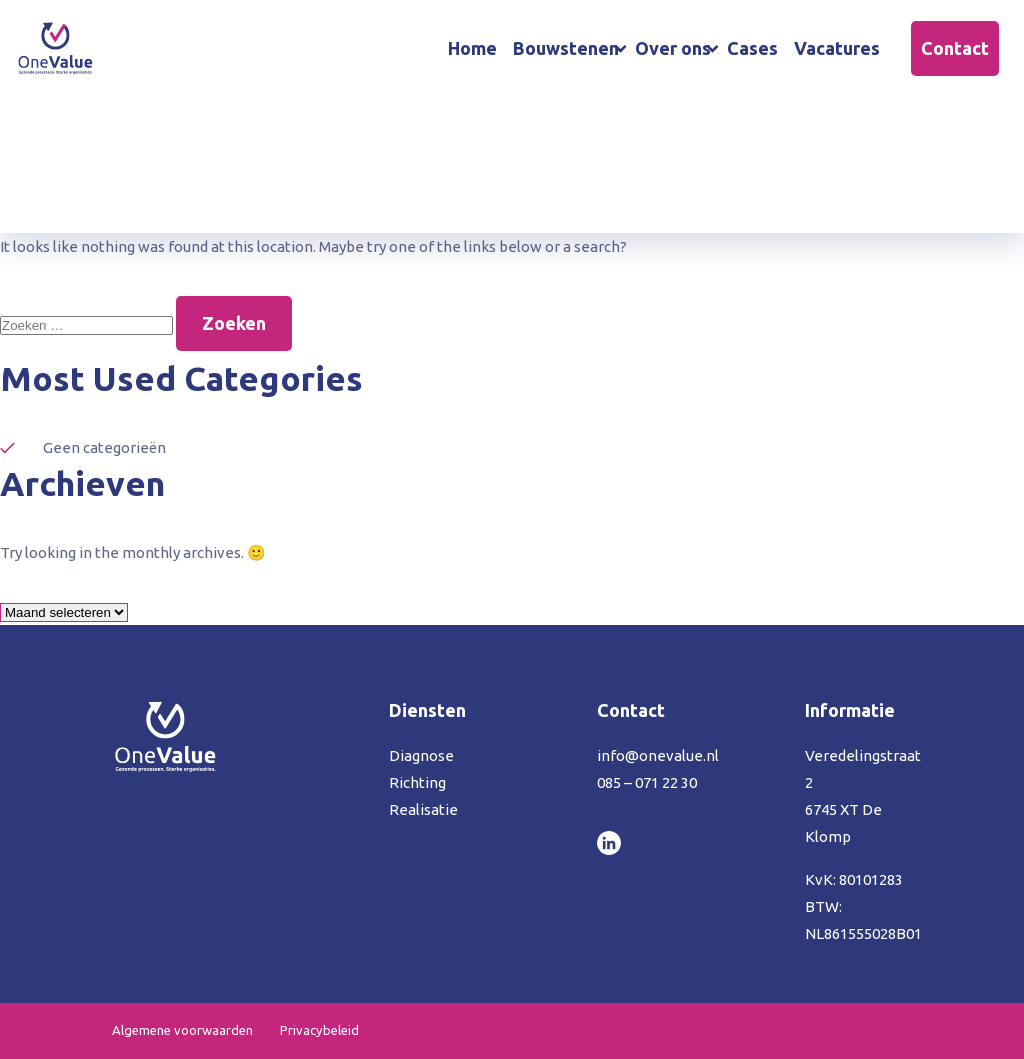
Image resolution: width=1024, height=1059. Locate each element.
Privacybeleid (319, 1030)
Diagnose (421, 755)
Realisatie (423, 809)
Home (472, 48)
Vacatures (837, 48)
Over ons (673, 48)
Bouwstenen (566, 48)
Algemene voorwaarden (182, 1030)
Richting (417, 782)
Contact (955, 48)
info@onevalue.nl (658, 755)
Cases (752, 48)
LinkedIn (609, 843)
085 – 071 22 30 (647, 782)
